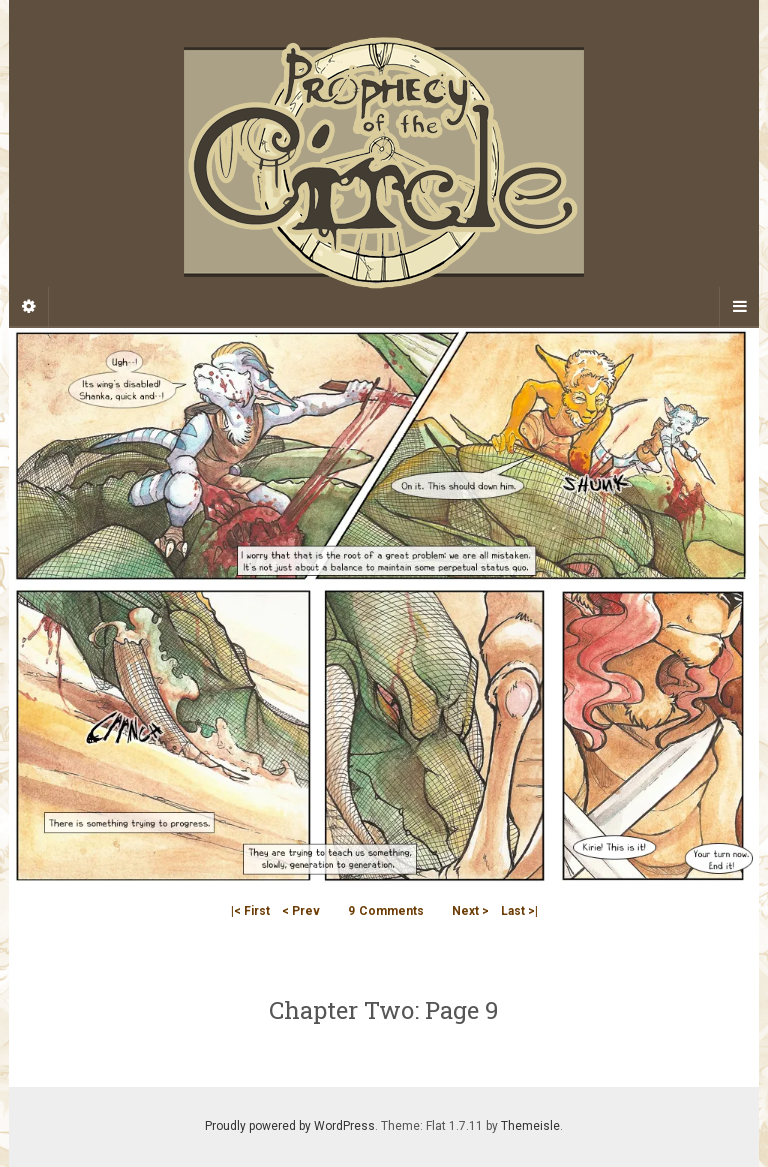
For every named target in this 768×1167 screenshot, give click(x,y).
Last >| (519, 911)
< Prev (301, 911)
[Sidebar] (29, 307)
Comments (386, 911)
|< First (250, 911)
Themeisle (530, 1126)
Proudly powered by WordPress (290, 1126)
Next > (470, 911)
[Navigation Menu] (739, 307)
